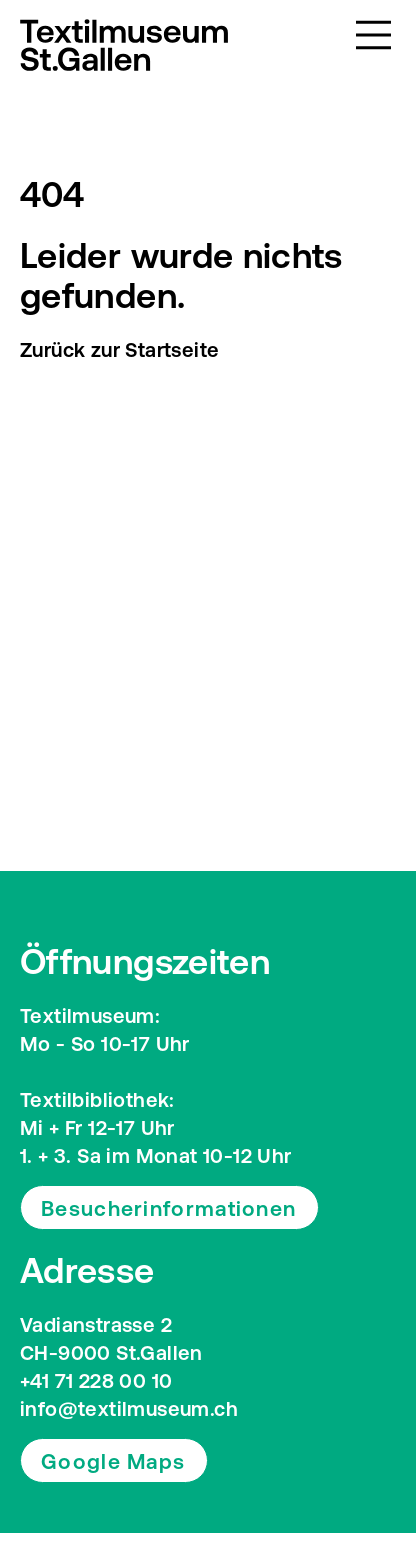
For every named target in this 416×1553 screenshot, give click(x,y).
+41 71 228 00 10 (96, 1380)
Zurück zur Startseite (119, 349)
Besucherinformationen (168, 1208)
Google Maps (113, 1461)
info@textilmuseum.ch (129, 1408)
